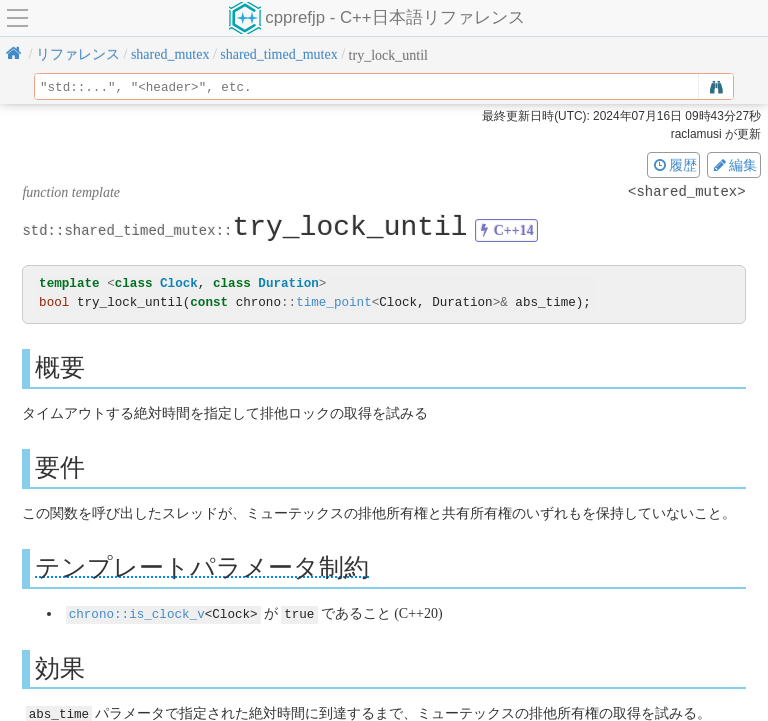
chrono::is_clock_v (137, 612)
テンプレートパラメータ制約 (202, 567)
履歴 (674, 165)
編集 (734, 165)
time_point (334, 302)
